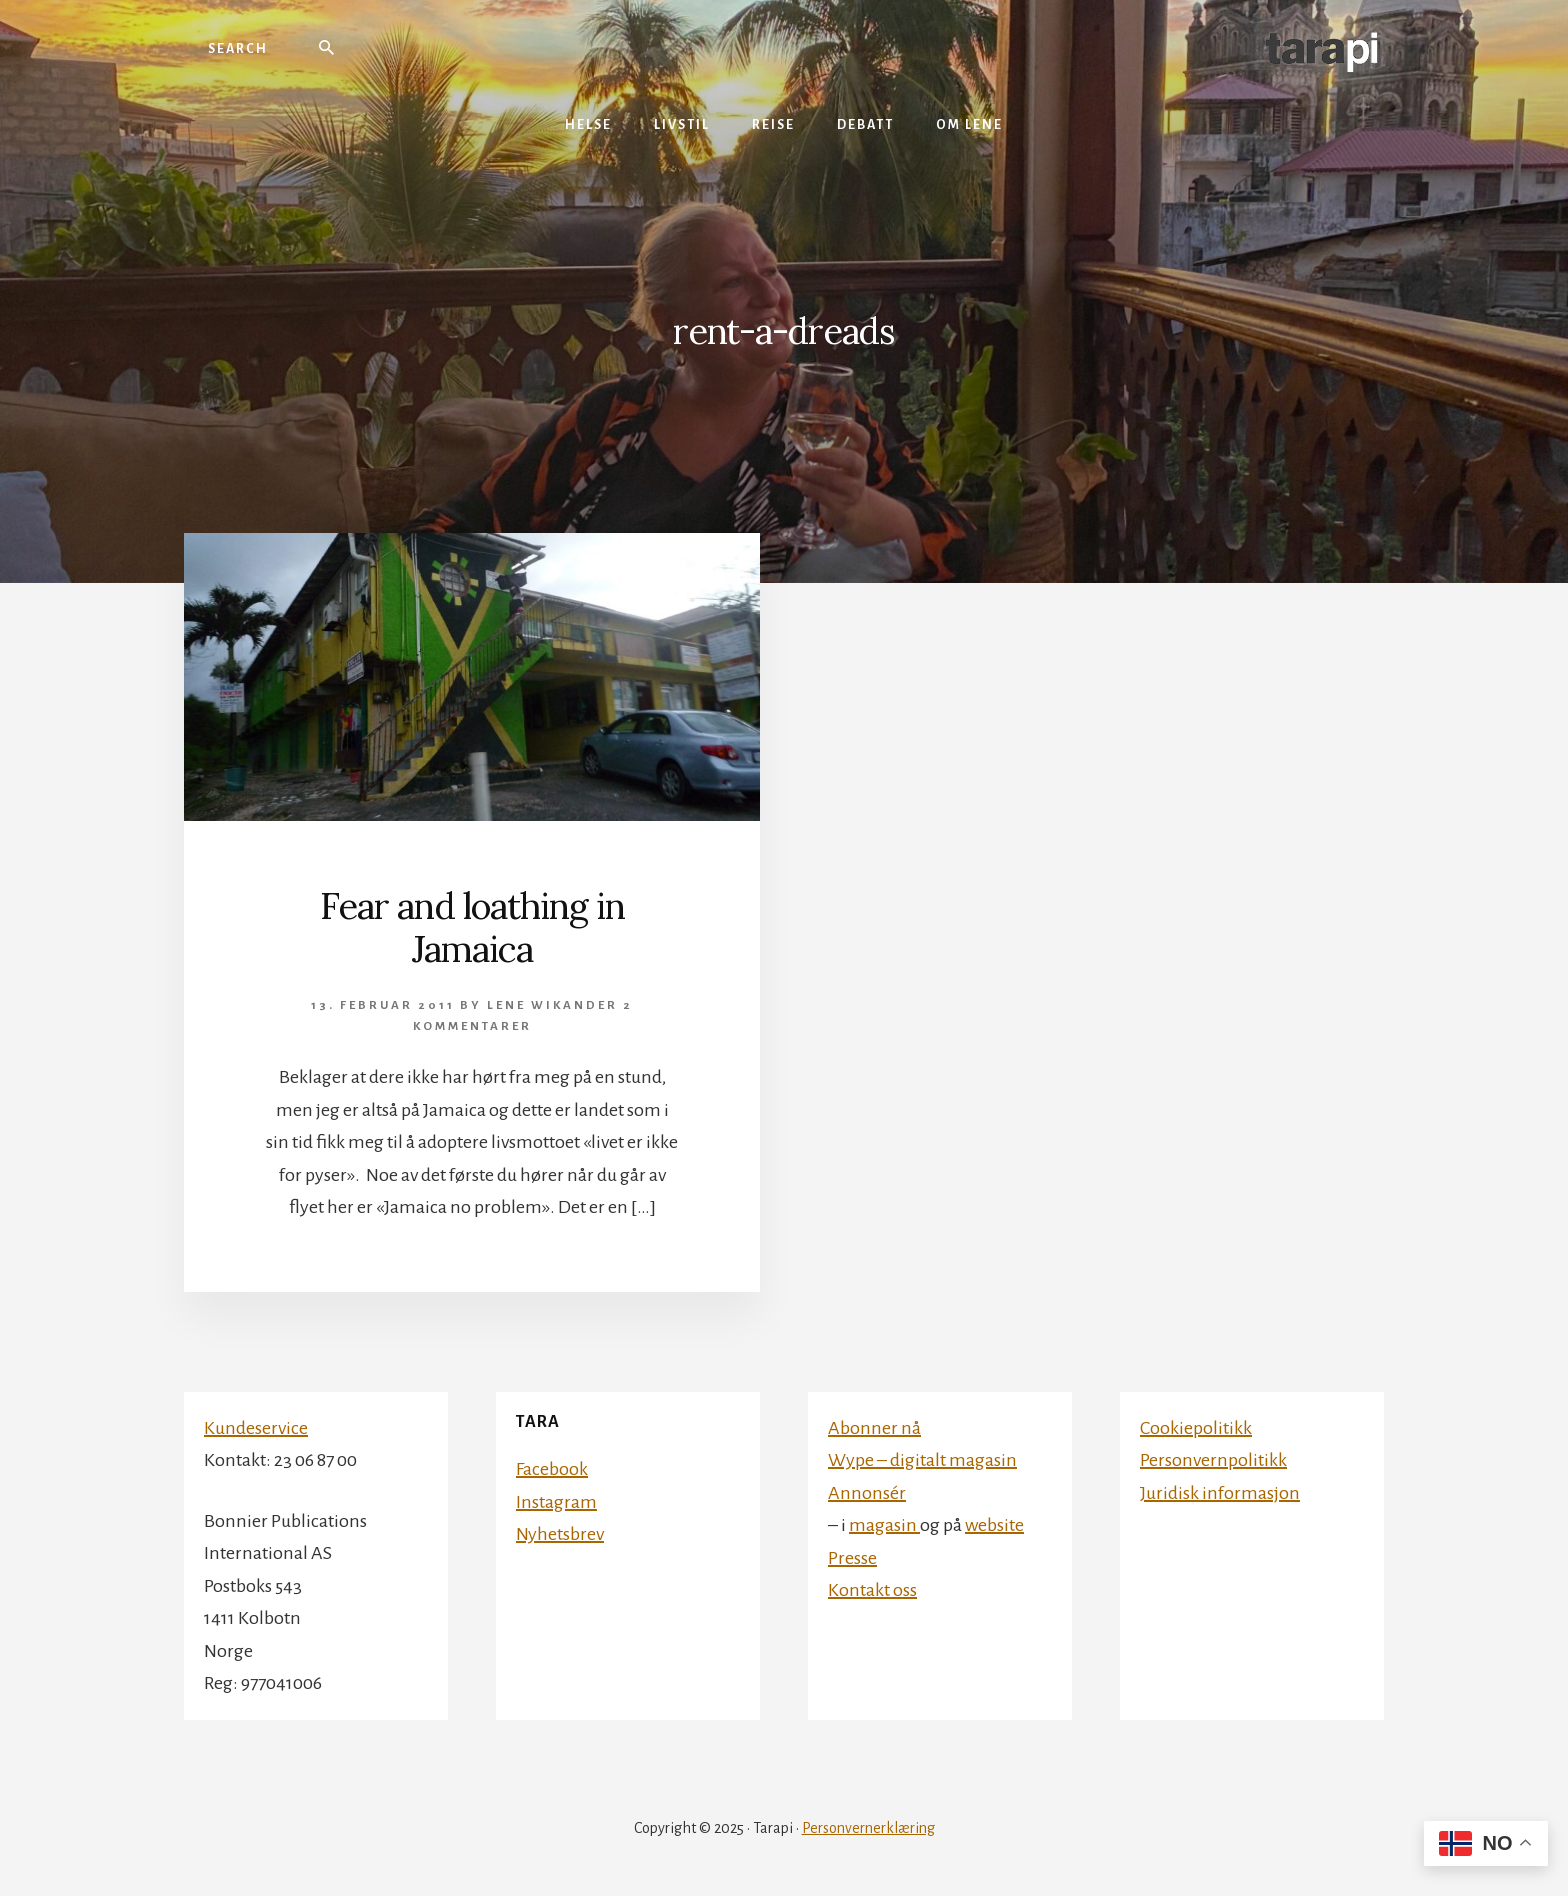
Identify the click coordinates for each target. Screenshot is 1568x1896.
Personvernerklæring (868, 1828)
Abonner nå (874, 1428)
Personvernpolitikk (1213, 1460)
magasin (884, 1525)
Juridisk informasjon (1220, 1493)
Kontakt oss (872, 1590)
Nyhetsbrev (560, 1534)
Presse (852, 1558)
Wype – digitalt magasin (922, 1460)
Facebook (552, 1469)
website (994, 1525)
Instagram (556, 1502)
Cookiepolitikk (1196, 1428)
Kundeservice (256, 1428)
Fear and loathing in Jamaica (472, 927)
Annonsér (867, 1493)
